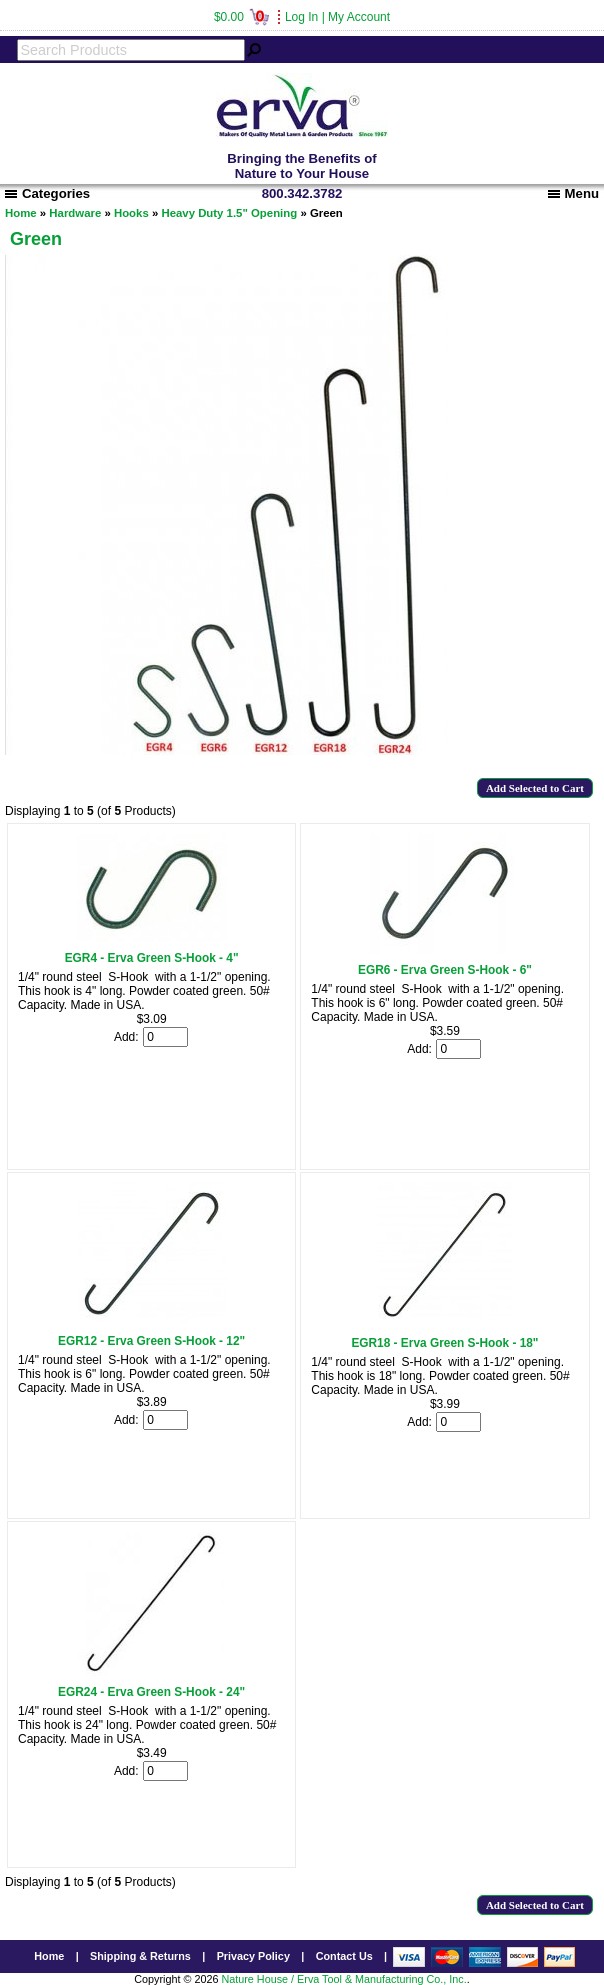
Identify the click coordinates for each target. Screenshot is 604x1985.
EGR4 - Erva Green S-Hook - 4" (152, 958)
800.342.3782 (302, 193)
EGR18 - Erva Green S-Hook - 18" (444, 1343)
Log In (301, 17)
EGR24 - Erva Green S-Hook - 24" (151, 1692)
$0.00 (241, 17)
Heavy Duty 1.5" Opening (229, 213)
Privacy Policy (253, 1956)
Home (21, 213)
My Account (359, 17)
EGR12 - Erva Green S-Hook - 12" (151, 1341)
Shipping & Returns (140, 1956)
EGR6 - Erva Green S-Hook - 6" (445, 970)
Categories (47, 193)
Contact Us (344, 1956)
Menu (573, 193)
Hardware (75, 213)
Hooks (131, 213)
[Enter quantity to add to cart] (165, 1037)
